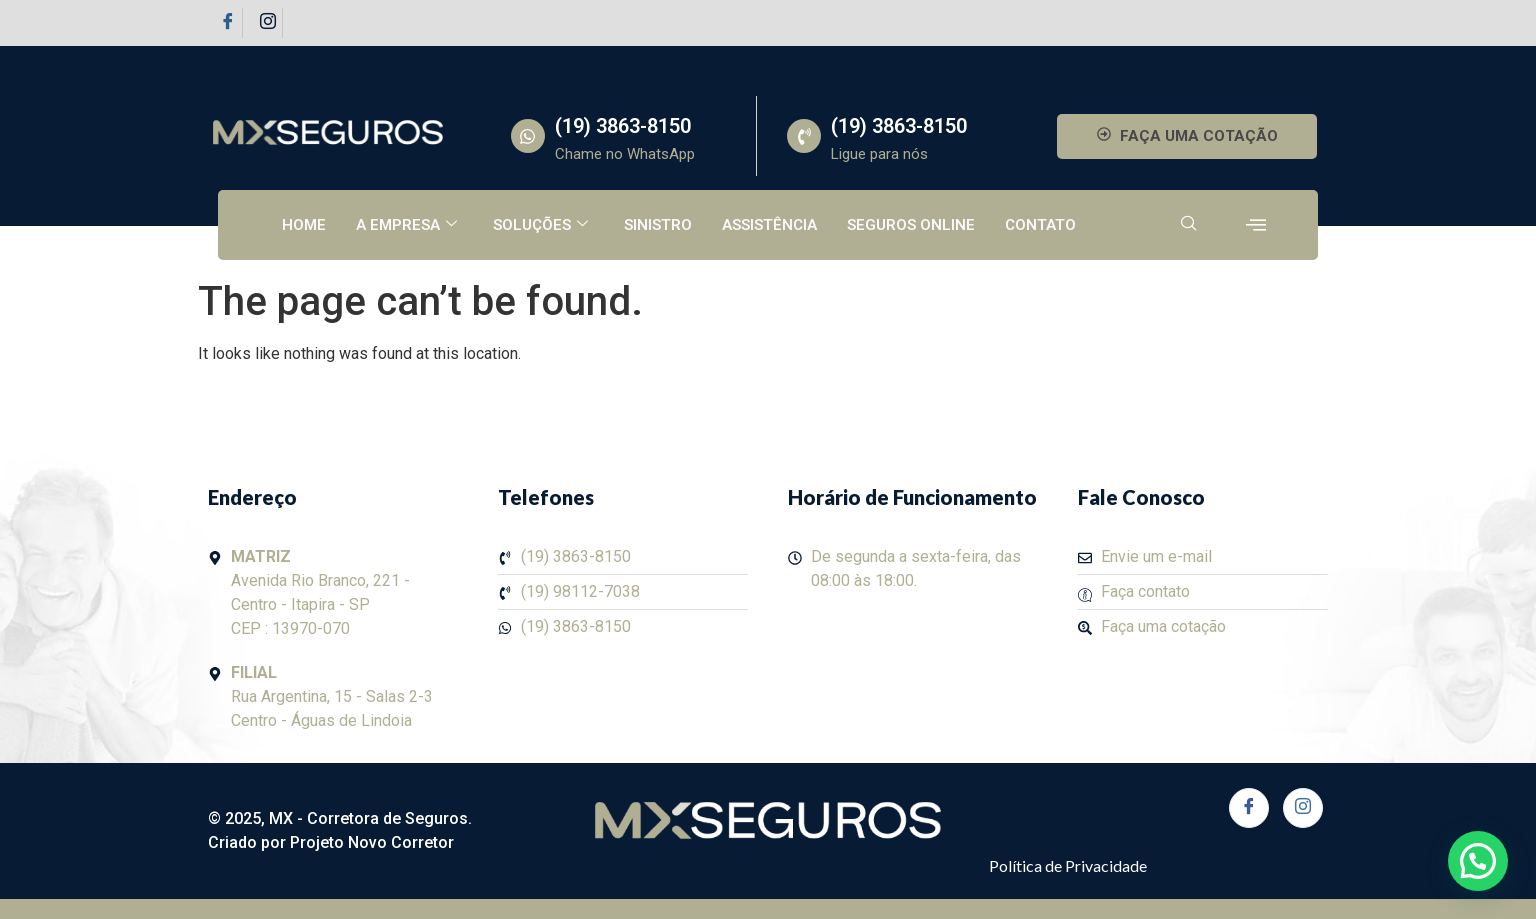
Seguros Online (911, 225)
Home (304, 225)
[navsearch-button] (1189, 225)
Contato (1040, 225)
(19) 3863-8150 (623, 126)
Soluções (540, 225)
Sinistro (658, 225)
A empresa (406, 225)
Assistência (769, 225)
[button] (1478, 861)
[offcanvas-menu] (1256, 225)
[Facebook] (228, 23)
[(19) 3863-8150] (528, 136)
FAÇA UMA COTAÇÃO (1187, 136)
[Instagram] (268, 23)
